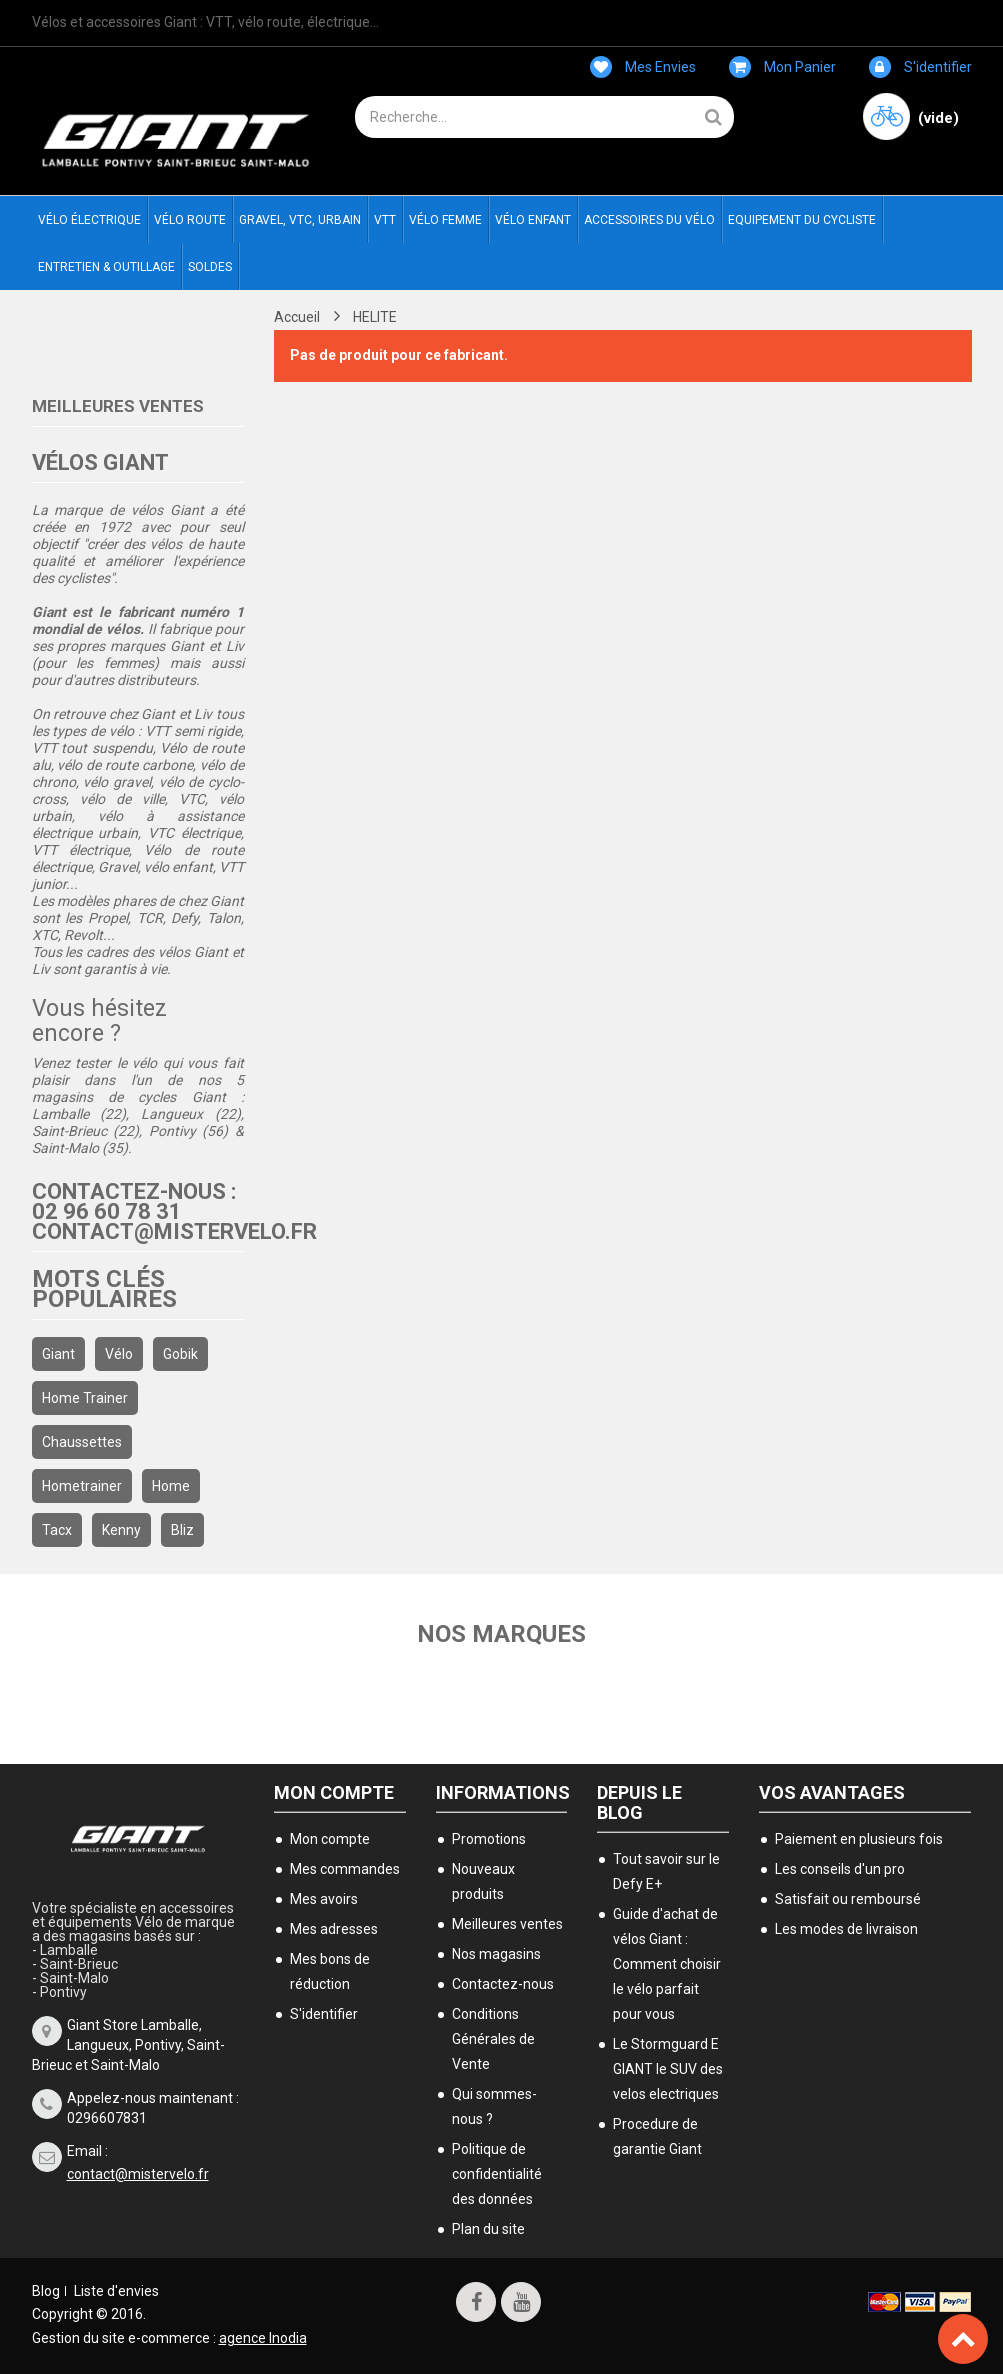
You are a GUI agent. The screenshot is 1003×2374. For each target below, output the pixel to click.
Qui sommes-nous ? (494, 2106)
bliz (182, 1530)
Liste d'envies (116, 2291)
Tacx (57, 1530)
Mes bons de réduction (330, 1971)
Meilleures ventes (118, 406)
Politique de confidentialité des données (497, 2174)
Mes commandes (345, 1869)
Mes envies (643, 67)
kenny (121, 1530)
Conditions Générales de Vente (493, 2039)
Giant (58, 1354)
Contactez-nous (503, 1984)
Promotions (489, 1839)
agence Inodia (263, 2338)
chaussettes (82, 1442)
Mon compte (334, 1792)
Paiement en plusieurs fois (859, 1839)
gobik (180, 1354)
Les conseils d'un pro (840, 1869)
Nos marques (501, 1634)
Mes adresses (334, 1929)
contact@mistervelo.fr (138, 2174)
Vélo (119, 1354)
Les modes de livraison (846, 1929)
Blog (46, 2291)
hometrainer (82, 1486)
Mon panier (782, 67)
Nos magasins (496, 1954)
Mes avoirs (324, 1899)
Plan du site (488, 2229)
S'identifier (920, 67)
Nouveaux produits (483, 1881)
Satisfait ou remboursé (848, 1899)
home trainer (85, 1398)
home (171, 1486)
